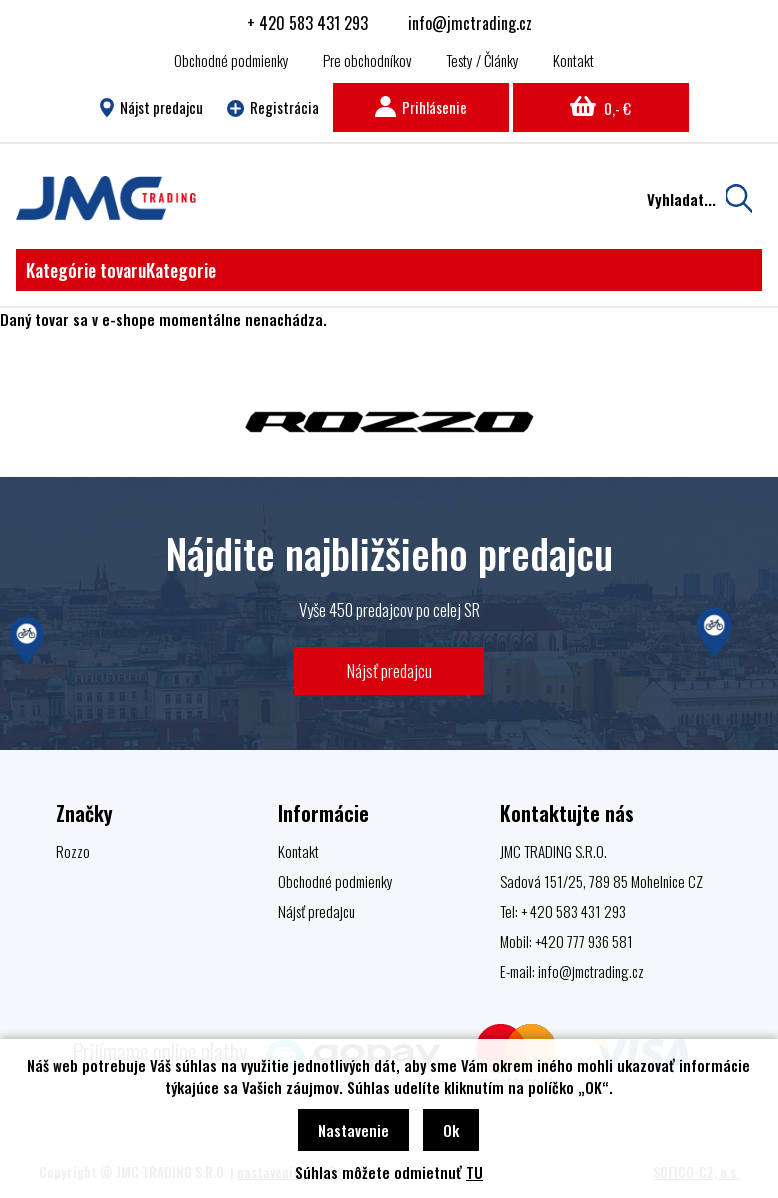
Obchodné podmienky (231, 60)
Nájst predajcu (151, 107)
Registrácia (273, 107)
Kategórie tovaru (121, 270)
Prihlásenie (421, 107)
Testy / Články (482, 60)
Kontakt (573, 60)
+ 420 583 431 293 (307, 23)
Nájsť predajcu (389, 670)
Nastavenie (353, 1130)
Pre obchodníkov (367, 60)
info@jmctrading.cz (470, 23)
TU (474, 1172)
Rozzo (73, 851)
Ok (451, 1130)
